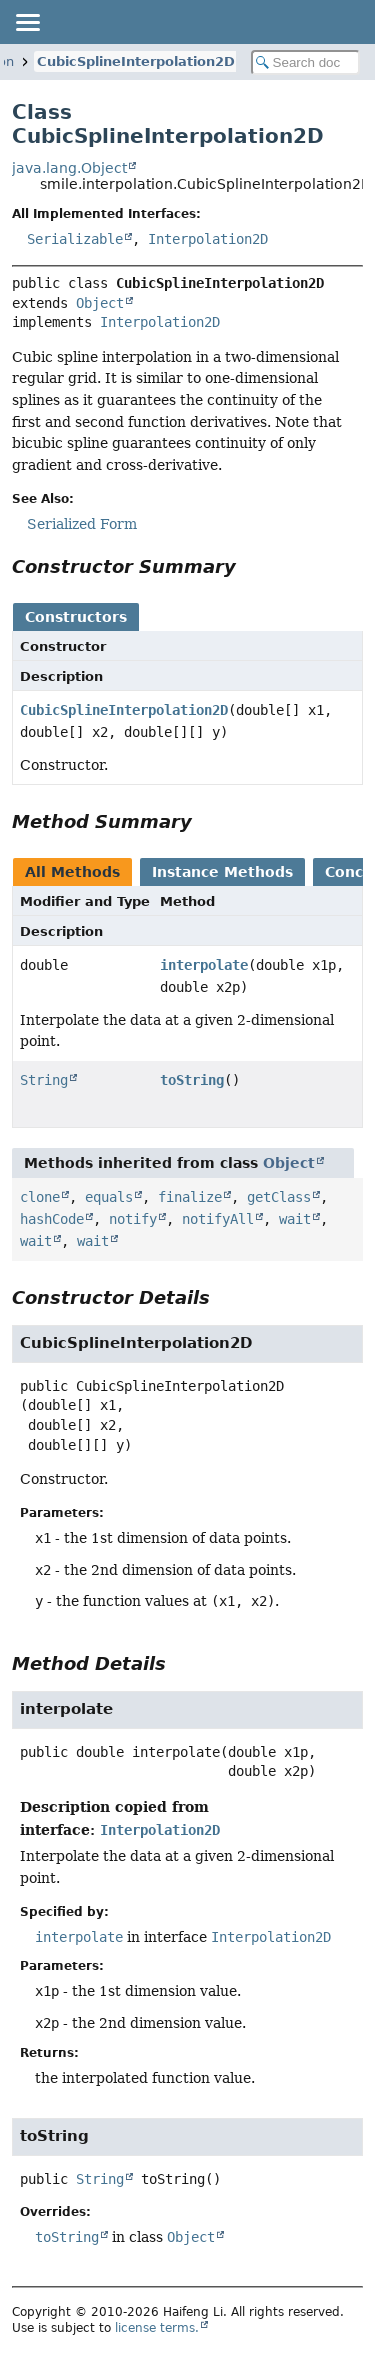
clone (40, 1197)
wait (295, 1219)
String (44, 1080)
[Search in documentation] (306, 62)
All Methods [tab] (72, 872)
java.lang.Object (69, 168)
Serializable (75, 239)
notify (133, 1219)
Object (100, 303)
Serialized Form (82, 524)
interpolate (204, 965)
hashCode (52, 1219)
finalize (190, 1197)
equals (109, 1197)
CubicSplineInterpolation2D (136, 61)
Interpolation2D (208, 239)
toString (192, 1080)
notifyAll (218, 1219)
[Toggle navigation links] (27, 22)
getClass (279, 1197)
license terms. (157, 2328)
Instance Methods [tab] (222, 872)
